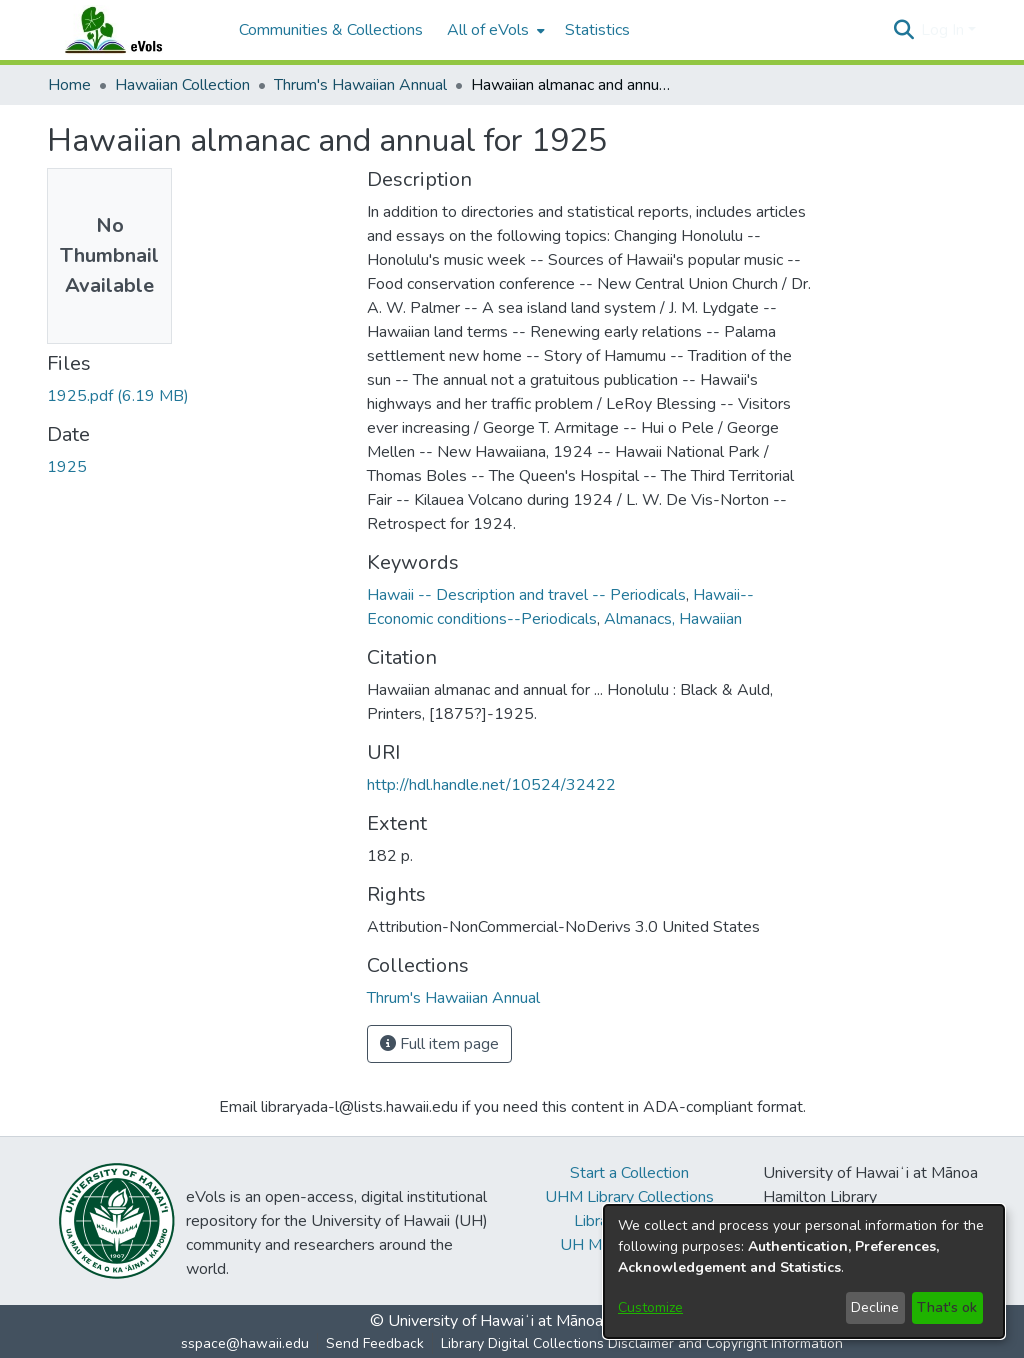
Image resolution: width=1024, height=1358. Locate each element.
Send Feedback (375, 1343)
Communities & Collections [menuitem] (331, 30)
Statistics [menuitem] (597, 30)
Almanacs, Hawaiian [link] (673, 619)
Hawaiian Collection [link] (182, 85)
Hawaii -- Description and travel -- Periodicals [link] (526, 595)
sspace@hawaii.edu (245, 1343)
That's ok (947, 1307)
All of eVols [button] (488, 30)
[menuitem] (494, 30)
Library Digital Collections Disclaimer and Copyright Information (642, 1343)
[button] (903, 30)
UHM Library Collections (629, 1197)
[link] (118, 396)
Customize (650, 1307)
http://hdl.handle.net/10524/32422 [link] (491, 785)
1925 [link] (67, 467)
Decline (875, 1307)
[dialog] (804, 1271)
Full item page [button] (439, 1044)
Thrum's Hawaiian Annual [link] (360, 85)
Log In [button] (944, 30)
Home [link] (69, 85)
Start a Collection (629, 1173)
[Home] (133, 30)
